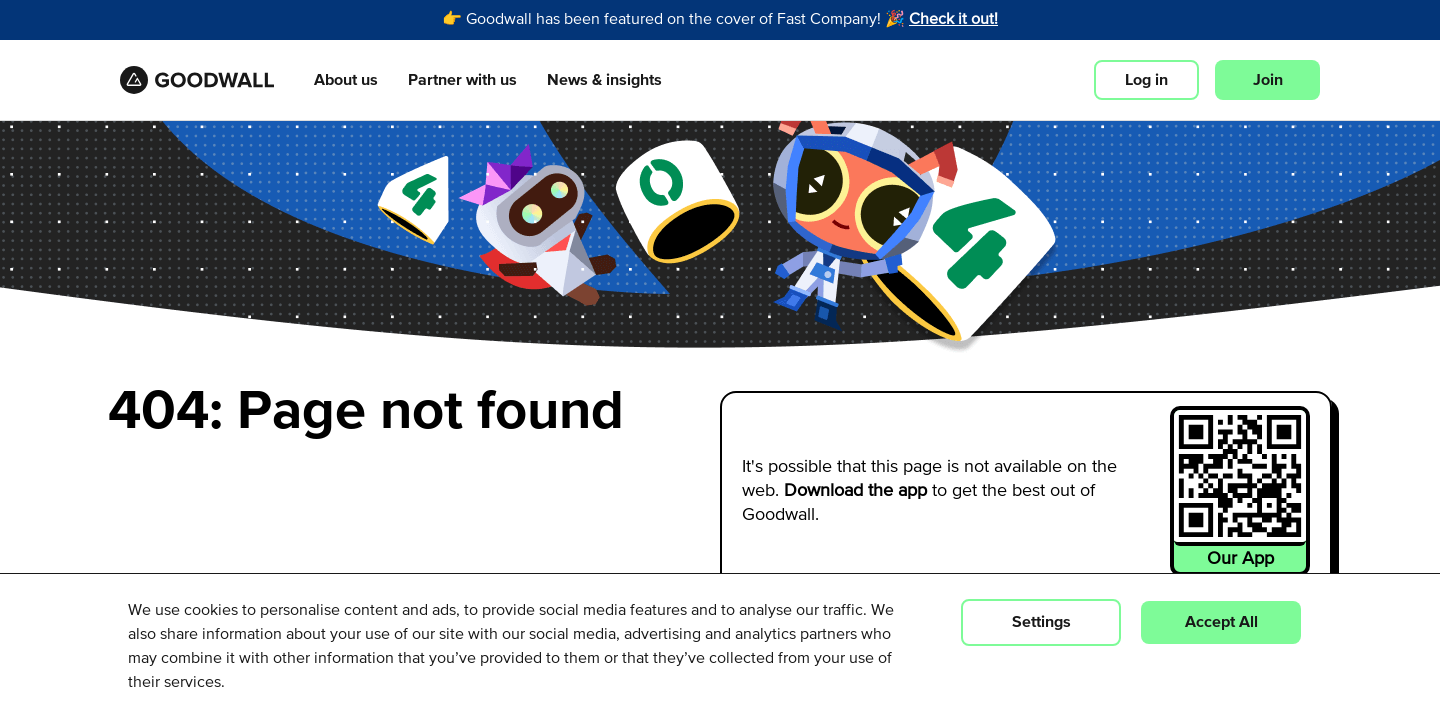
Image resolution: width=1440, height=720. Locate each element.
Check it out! (953, 20)
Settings (1041, 622)
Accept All (1221, 622)
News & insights (604, 81)
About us (346, 81)
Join (1268, 80)
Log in (1146, 80)
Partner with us (462, 81)
